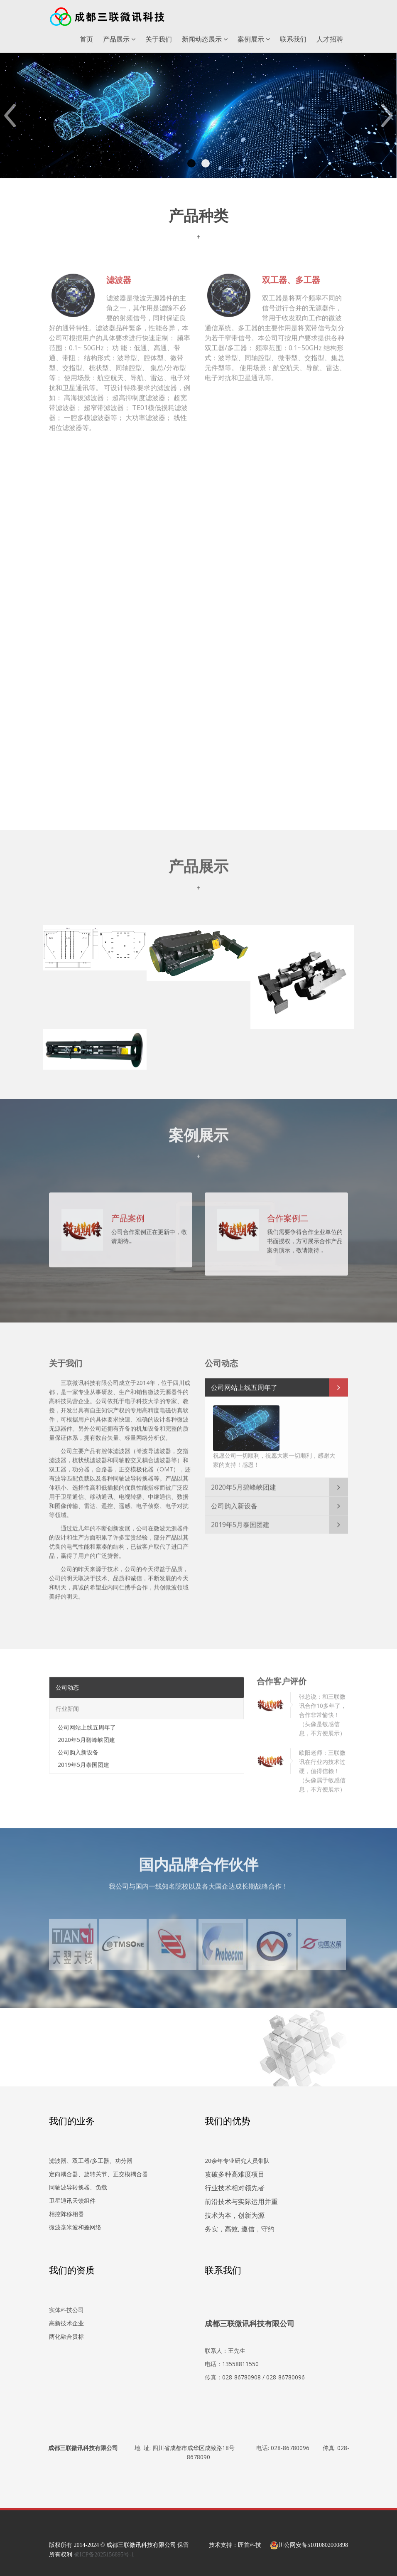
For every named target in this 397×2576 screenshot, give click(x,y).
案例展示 (254, 39)
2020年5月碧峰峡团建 (243, 1482)
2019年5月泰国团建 (240, 1520)
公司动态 (67, 1683)
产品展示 (119, 39)
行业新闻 (67, 1704)
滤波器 (118, 275)
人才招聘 (329, 39)
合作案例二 (288, 1213)
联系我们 (293, 39)
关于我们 (158, 39)
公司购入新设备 (234, 1501)
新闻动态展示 (205, 39)
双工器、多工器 (291, 275)
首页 (86, 39)
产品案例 (128, 1213)
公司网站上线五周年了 (244, 1383)
